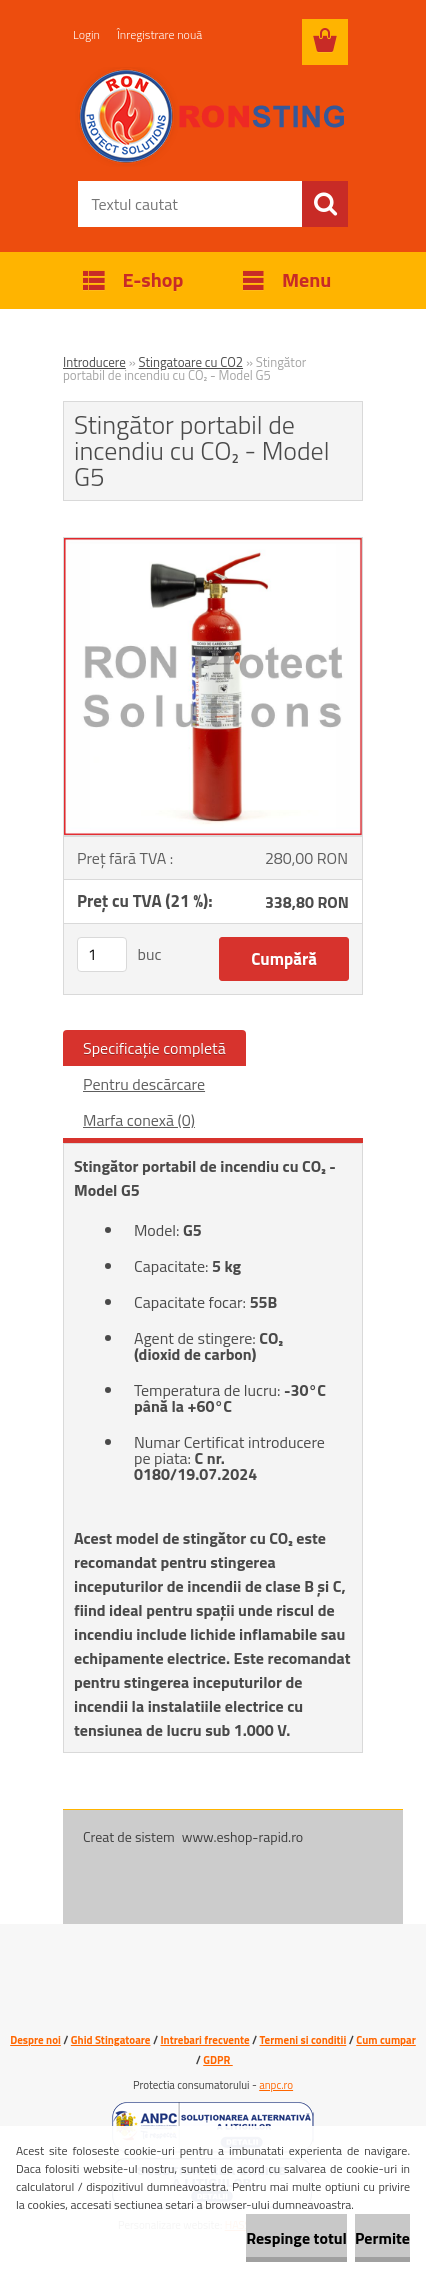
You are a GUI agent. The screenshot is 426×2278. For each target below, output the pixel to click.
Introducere (94, 362)
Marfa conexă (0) (139, 1120)
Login (86, 34)
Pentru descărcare (144, 1084)
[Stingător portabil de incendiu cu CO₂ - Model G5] (213, 546)
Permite (382, 2238)
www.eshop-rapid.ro (242, 1836)
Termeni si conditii (303, 2040)
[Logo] (212, 117)
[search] (325, 204)
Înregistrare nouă (159, 34)
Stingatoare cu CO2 (191, 362)
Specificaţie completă (154, 1048)
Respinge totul (296, 2238)
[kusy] (102, 954)
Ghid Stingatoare (111, 2040)
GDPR (217, 2060)
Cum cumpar (386, 2040)
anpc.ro (276, 2085)
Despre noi (35, 2040)
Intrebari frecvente (204, 2040)
